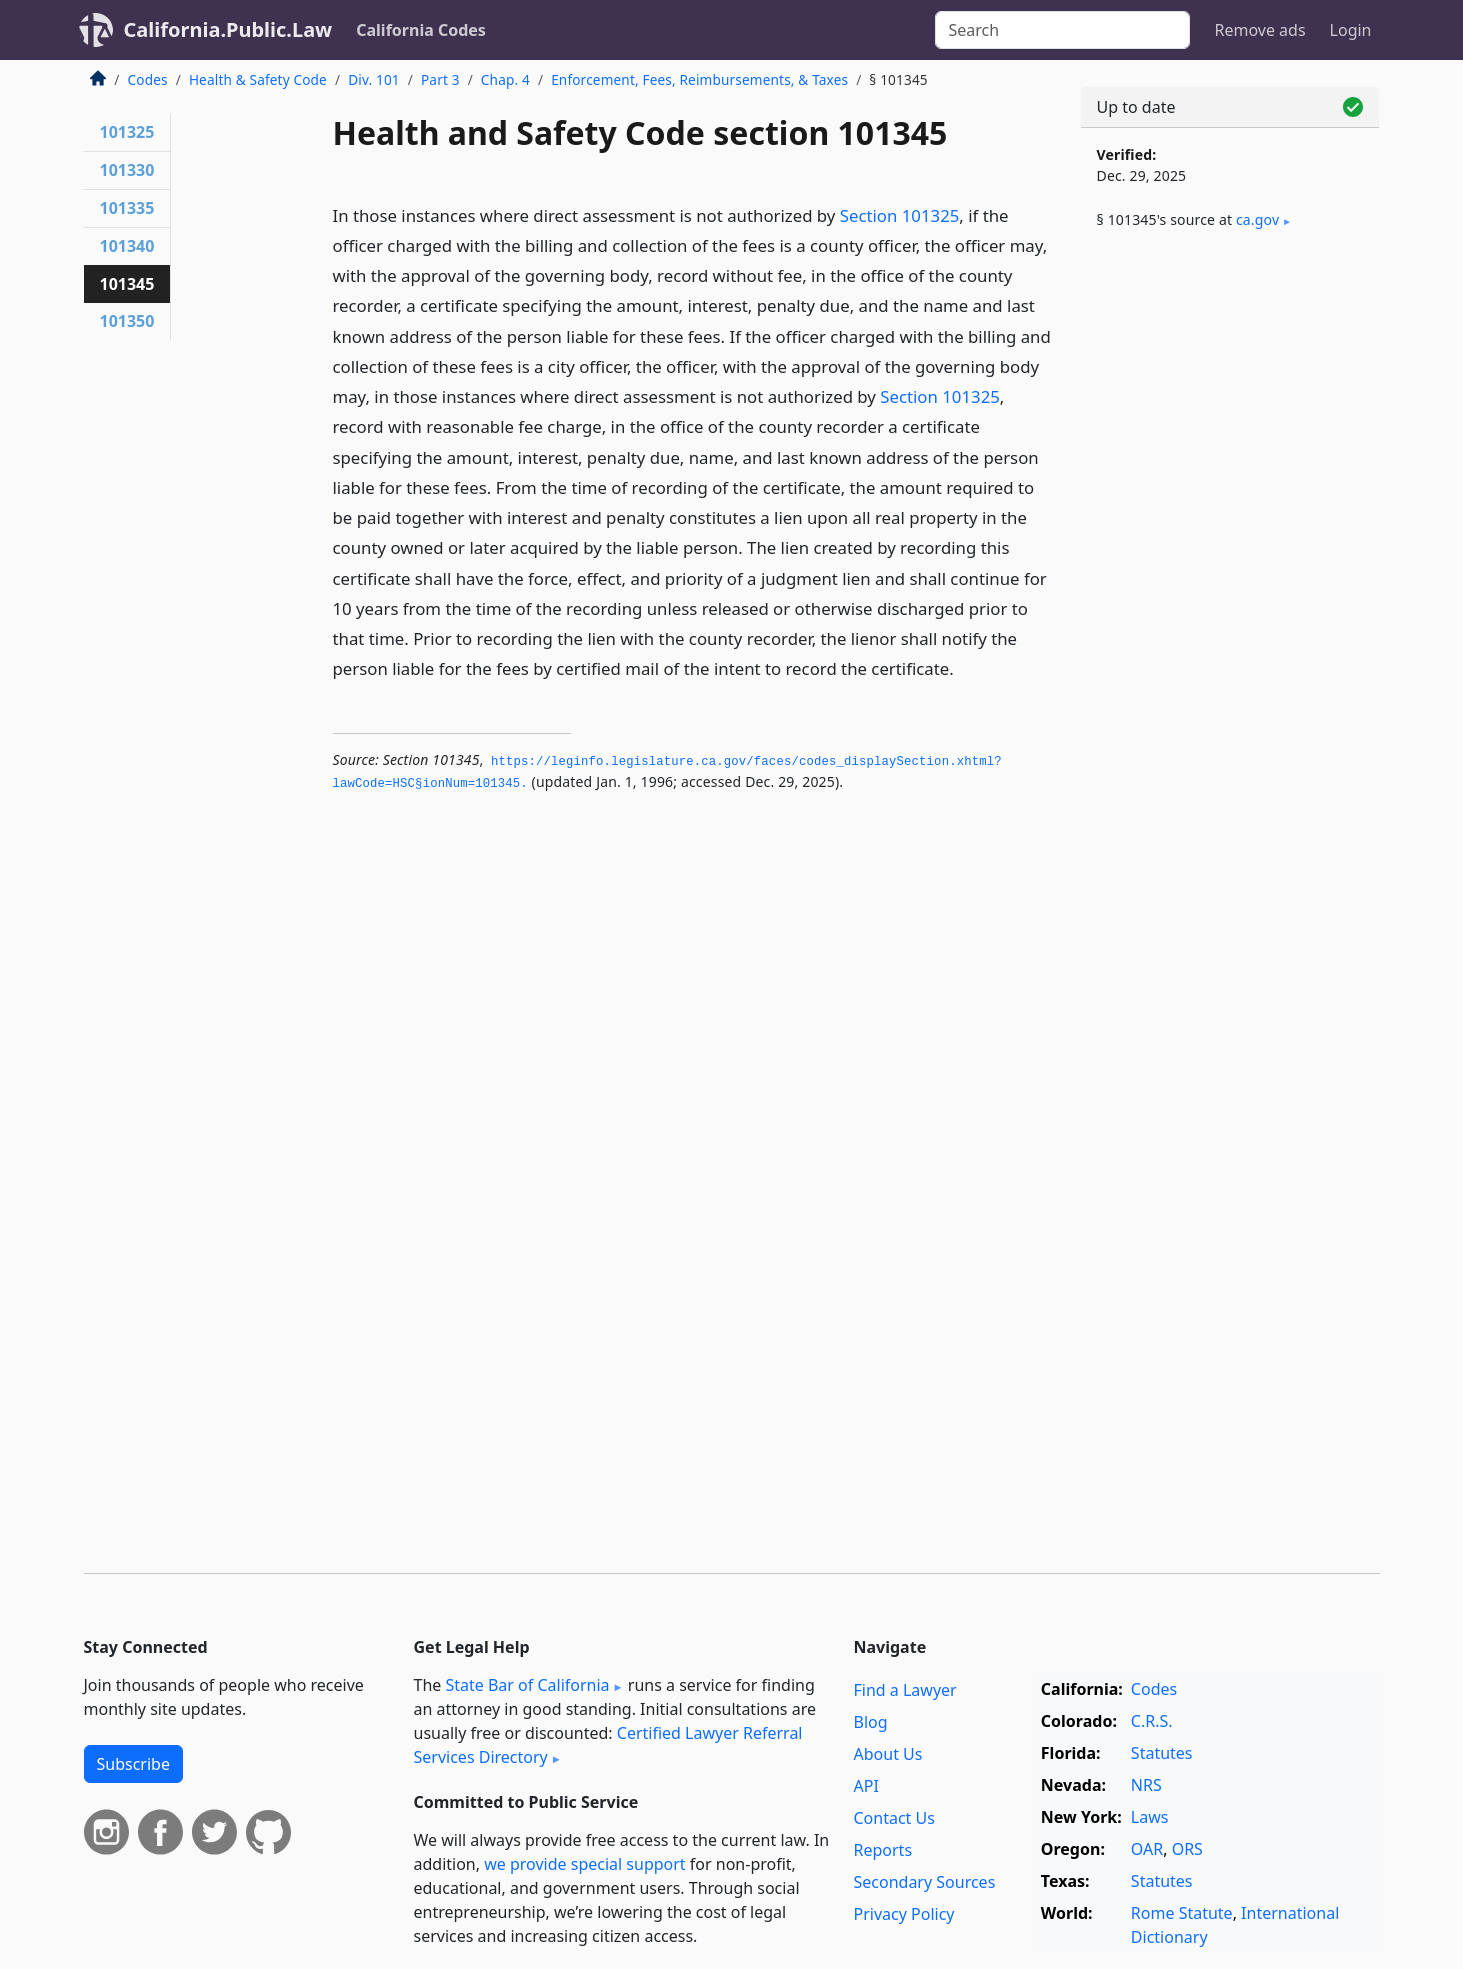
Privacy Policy (904, 1914)
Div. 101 (374, 79)
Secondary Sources (925, 1882)
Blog (871, 1722)
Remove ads (1259, 30)
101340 (127, 246)
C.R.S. (1152, 1721)
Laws (1150, 1817)
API (866, 1786)
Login (1351, 30)
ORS (1187, 1849)
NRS (1146, 1785)
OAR (1147, 1849)
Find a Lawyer (905, 1690)
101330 (127, 170)
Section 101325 (900, 215)
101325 (127, 132)
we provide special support (584, 1864)
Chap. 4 (505, 79)
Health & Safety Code (258, 79)
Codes (148, 79)
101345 (127, 284)
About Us (888, 1754)
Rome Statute (1182, 1913)
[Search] (1062, 30)
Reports (883, 1850)
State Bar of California (527, 1685)
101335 (127, 208)
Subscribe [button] (133, 1764)
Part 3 (440, 79)
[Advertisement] (1230, 577)
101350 (127, 321)
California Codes (421, 30)
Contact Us (894, 1818)
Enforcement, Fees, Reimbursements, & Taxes (699, 79)
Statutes (1162, 1753)
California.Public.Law (228, 29)
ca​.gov (1257, 219)
